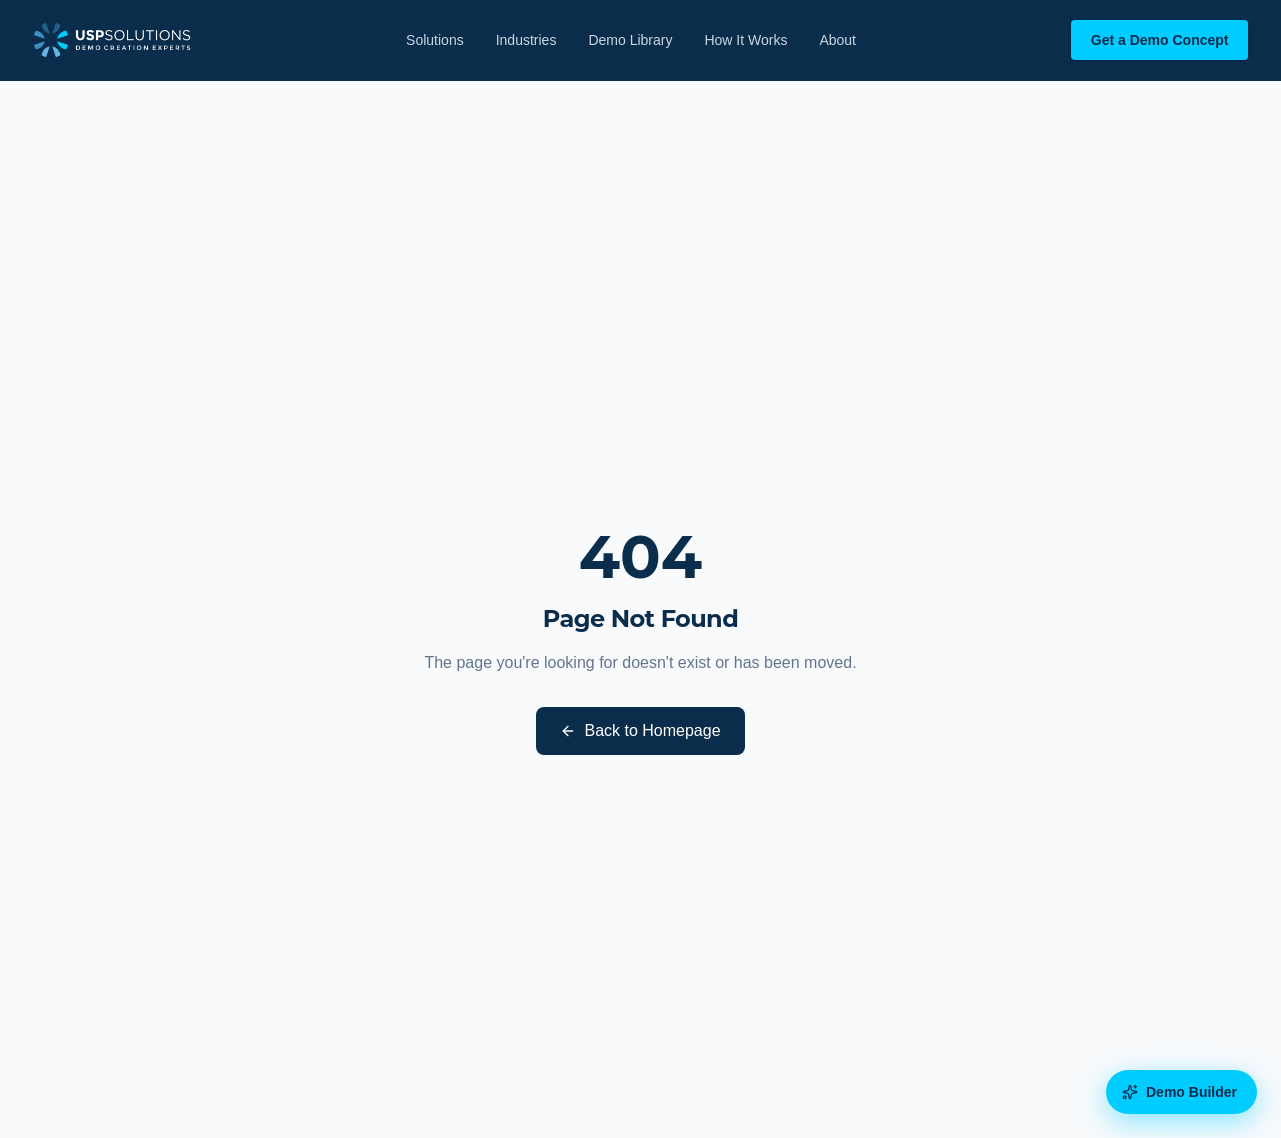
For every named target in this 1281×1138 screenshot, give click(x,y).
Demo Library (630, 40)
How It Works (745, 40)
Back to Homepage (640, 730)
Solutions (435, 40)
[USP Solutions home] (112, 40)
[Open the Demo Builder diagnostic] (1181, 1092)
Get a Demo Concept (1160, 40)
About (837, 40)
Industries (526, 40)
